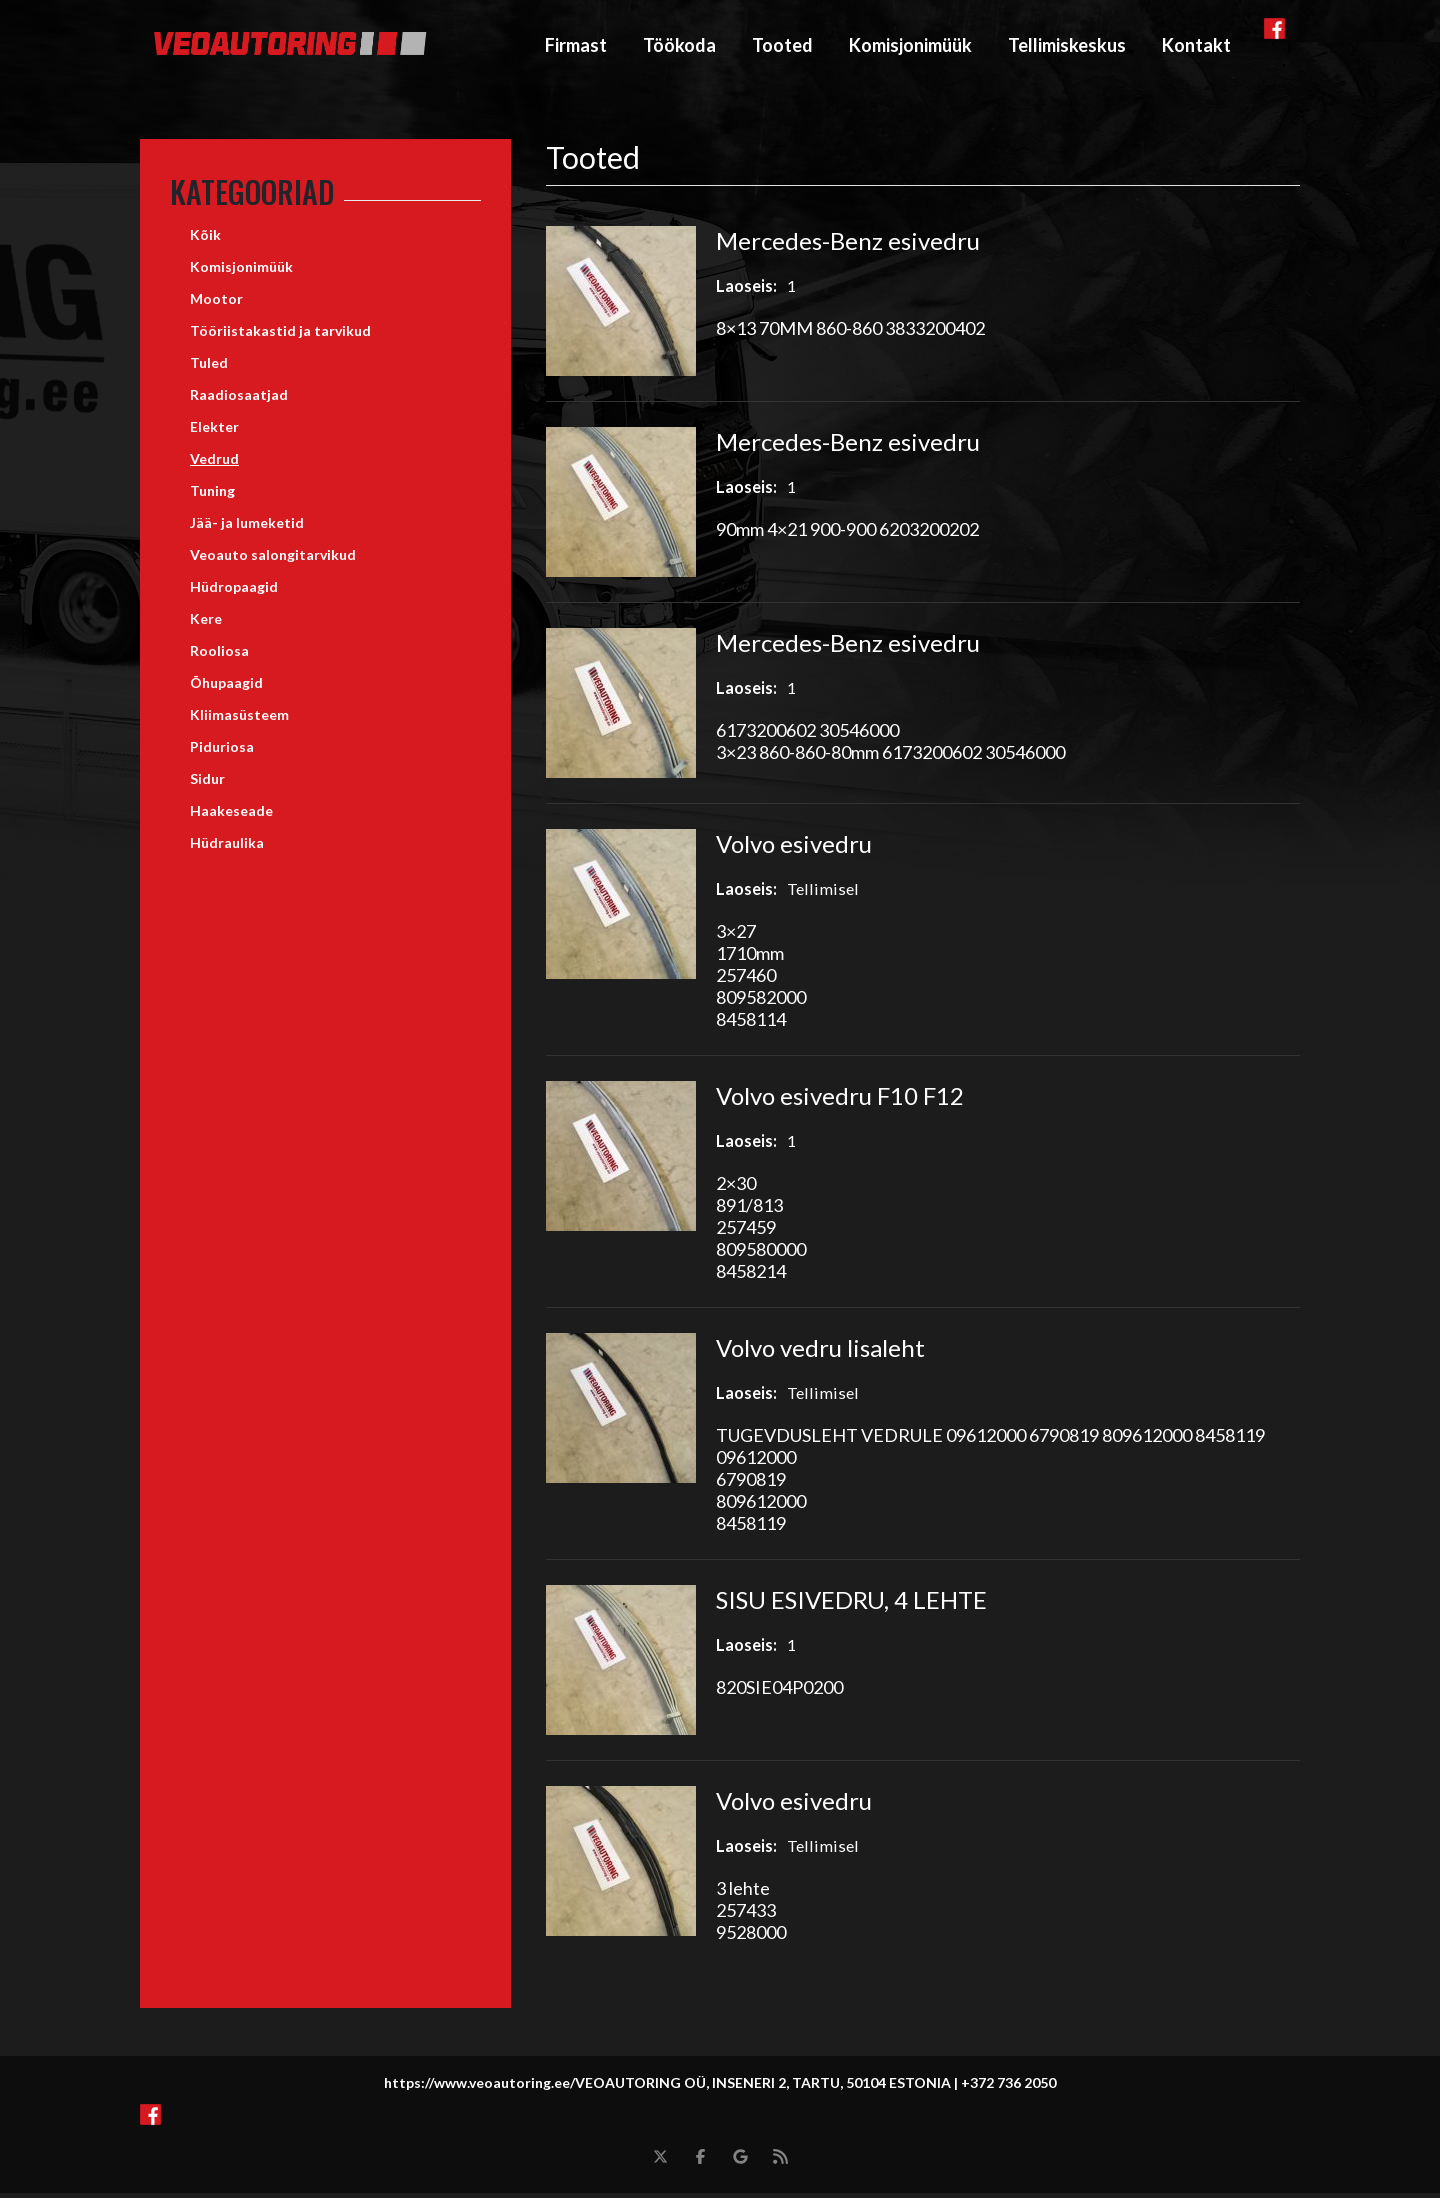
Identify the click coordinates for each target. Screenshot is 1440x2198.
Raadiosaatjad (239, 399)
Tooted (782, 47)
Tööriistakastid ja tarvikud (280, 335)
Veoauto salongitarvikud (273, 559)
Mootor (216, 303)
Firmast (576, 47)
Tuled (209, 367)
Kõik (205, 239)
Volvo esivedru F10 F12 (840, 1100)
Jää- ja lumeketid (247, 527)
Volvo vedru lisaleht (820, 1352)
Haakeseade (231, 815)
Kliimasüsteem (239, 719)
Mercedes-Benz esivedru (848, 245)
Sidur (207, 783)
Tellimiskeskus (1067, 47)
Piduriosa (222, 751)
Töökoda (679, 47)
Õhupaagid (226, 687)
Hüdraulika (227, 847)
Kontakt (1196, 47)
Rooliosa (219, 655)
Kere (206, 623)
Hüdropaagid (234, 591)
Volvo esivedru (794, 848)
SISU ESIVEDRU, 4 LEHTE (851, 1604)
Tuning (212, 495)
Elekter (214, 431)
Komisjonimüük (910, 47)
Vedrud (214, 463)
